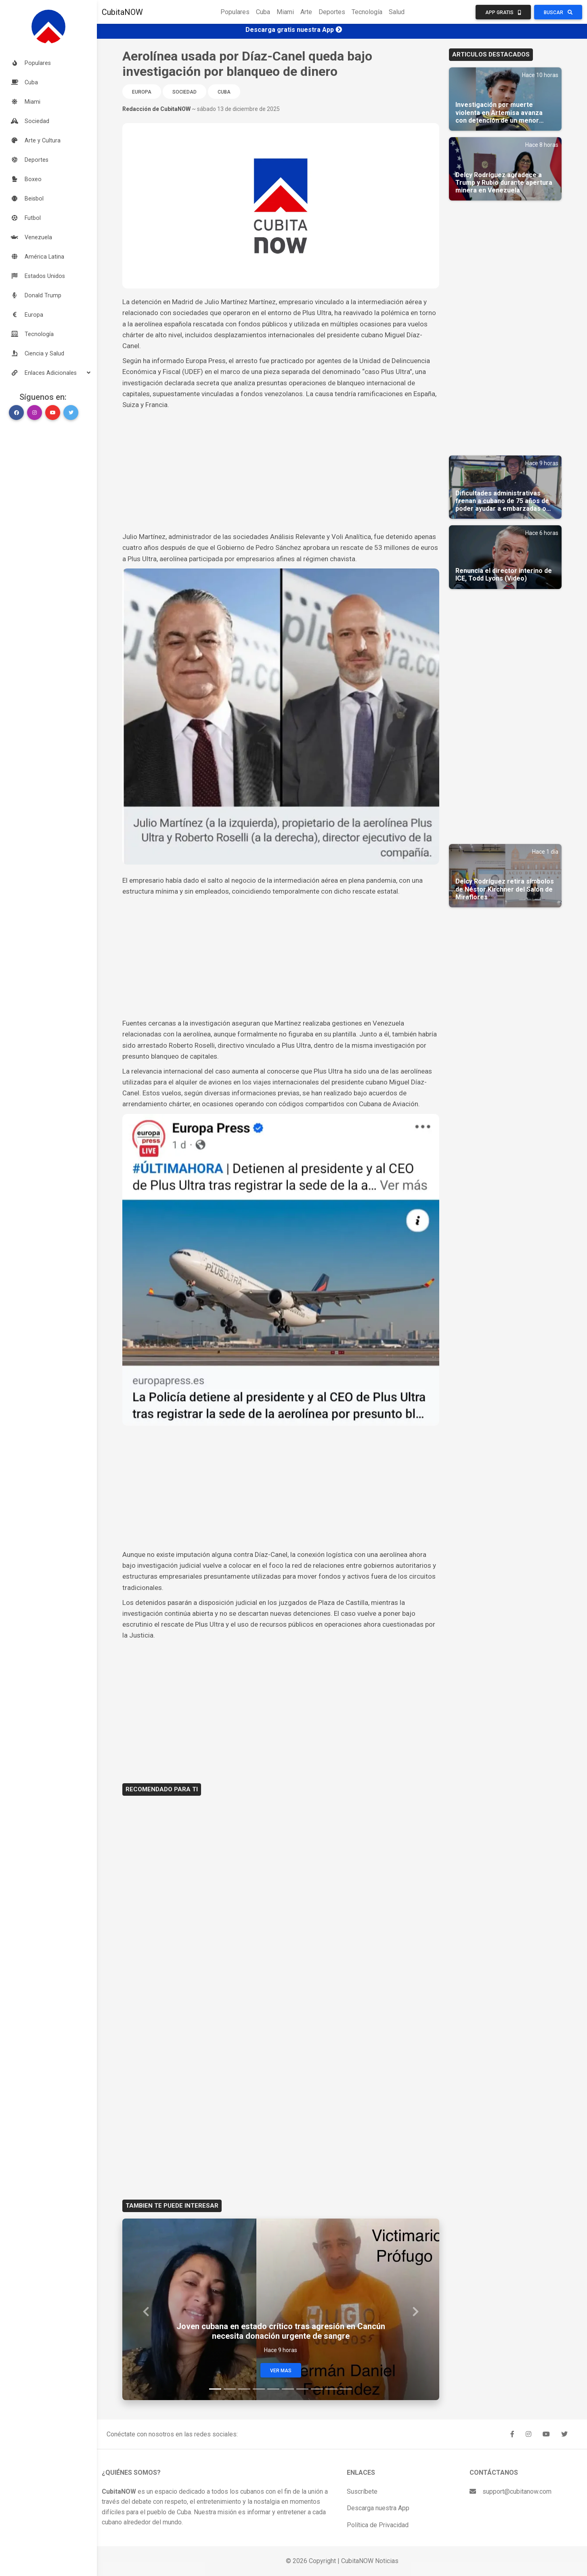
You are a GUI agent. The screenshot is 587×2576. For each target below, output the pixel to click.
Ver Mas (280, 2370)
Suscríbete (362, 2491)
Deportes (332, 12)
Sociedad (184, 92)
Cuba (263, 12)
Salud (397, 12)
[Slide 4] (259, 2389)
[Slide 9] (331, 2389)
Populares (234, 12)
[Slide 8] (317, 2389)
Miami (285, 12)
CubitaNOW (122, 12)
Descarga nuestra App (378, 2508)
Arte (306, 12)
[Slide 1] (215, 2389)
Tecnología (367, 12)
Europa (141, 92)
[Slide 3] (244, 2389)
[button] (48, 372)
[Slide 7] (302, 2389)
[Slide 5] (273, 2389)
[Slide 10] (346, 2389)
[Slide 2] (230, 2389)
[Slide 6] (288, 2389)
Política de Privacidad (378, 2525)
